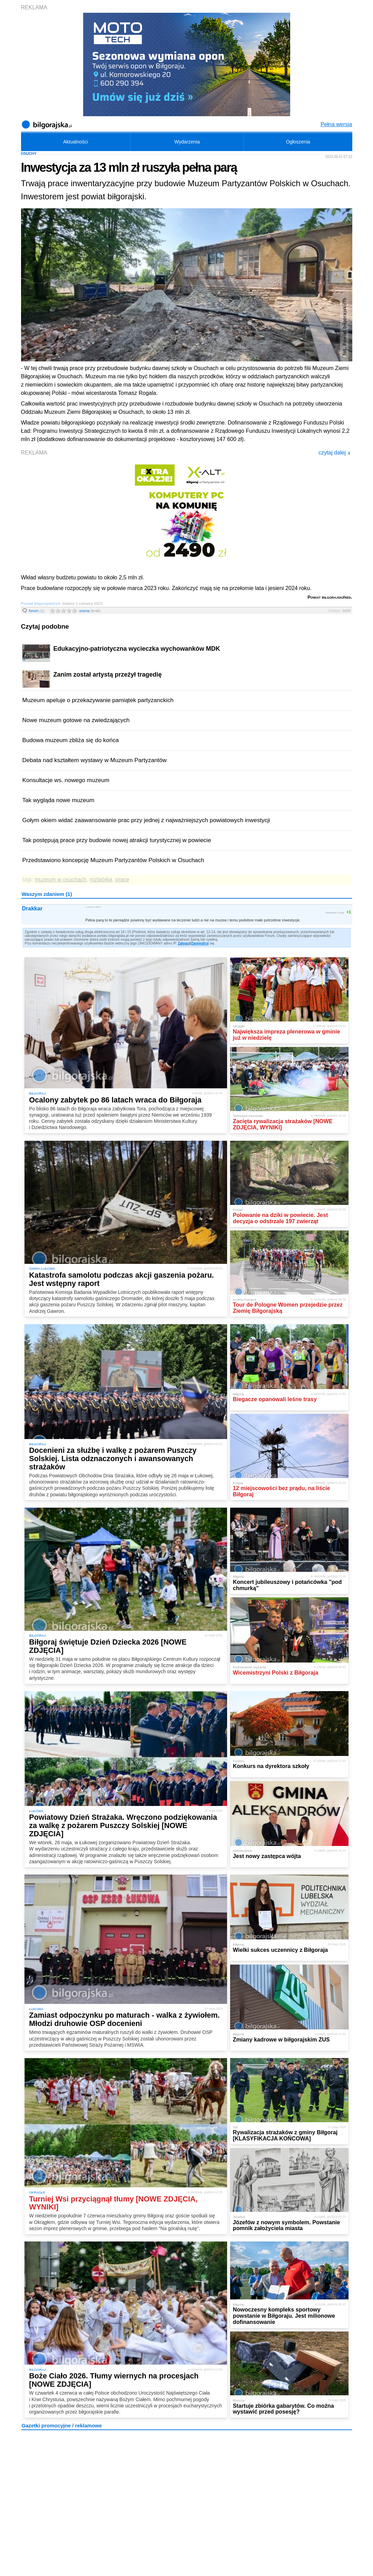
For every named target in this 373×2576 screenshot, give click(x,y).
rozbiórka (100, 879)
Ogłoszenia (298, 141)
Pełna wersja (336, 124)
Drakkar (32, 908)
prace (122, 879)
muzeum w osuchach (60, 879)
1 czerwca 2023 (92, 907)
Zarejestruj (200, 943)
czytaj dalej (334, 453)
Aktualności (75, 141)
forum (37, 611)
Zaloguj (184, 943)
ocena (90, 611)
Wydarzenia (187, 141)
